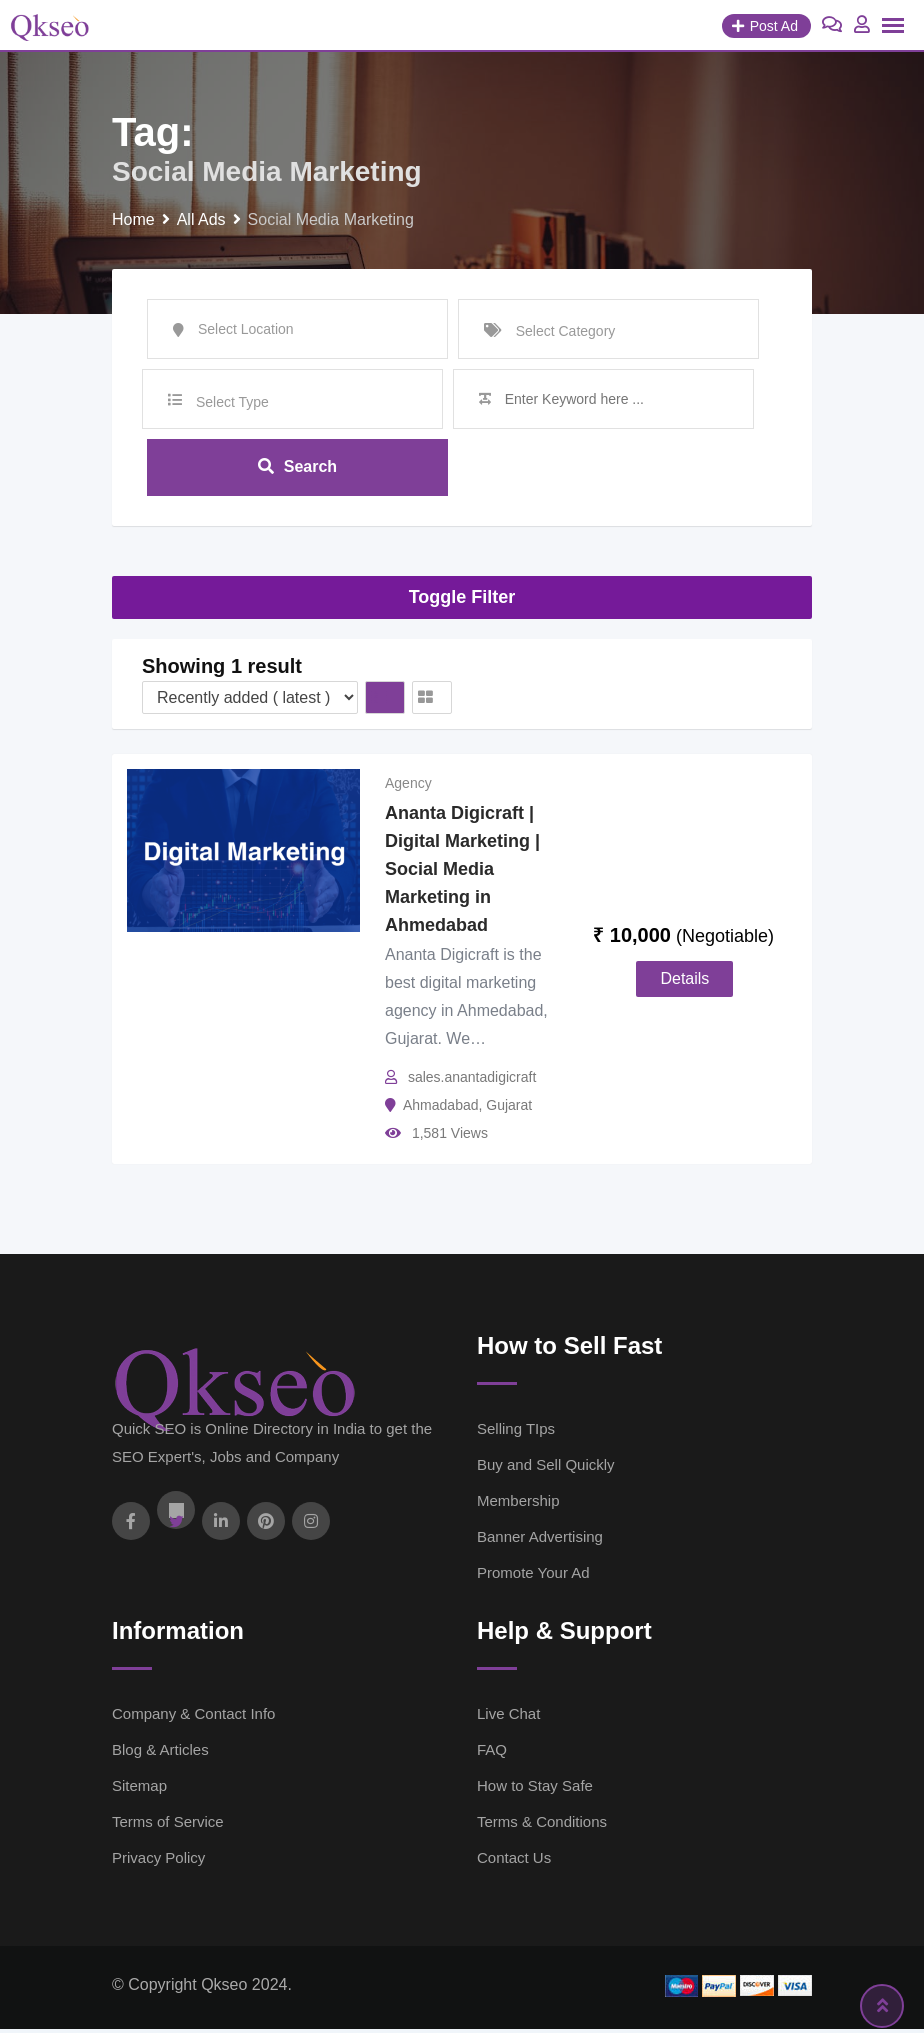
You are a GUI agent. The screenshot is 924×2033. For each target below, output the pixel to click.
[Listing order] (250, 701)
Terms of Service (168, 1825)
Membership (518, 1504)
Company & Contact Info (193, 1717)
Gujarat (509, 1109)
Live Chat (508, 1717)
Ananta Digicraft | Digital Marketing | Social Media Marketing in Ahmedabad (462, 873)
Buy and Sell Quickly (546, 1468)
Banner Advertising (540, 1540)
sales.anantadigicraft (472, 1081)
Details (684, 982)
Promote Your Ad (533, 1576)
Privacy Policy (158, 1861)
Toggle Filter (462, 600)
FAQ (492, 1753)
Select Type (232, 402)
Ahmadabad (441, 1109)
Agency (408, 787)
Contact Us (514, 1861)
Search (297, 468)
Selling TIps (516, 1432)
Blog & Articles (160, 1753)
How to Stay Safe (535, 1789)
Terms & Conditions (542, 1825)
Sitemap (139, 1789)
